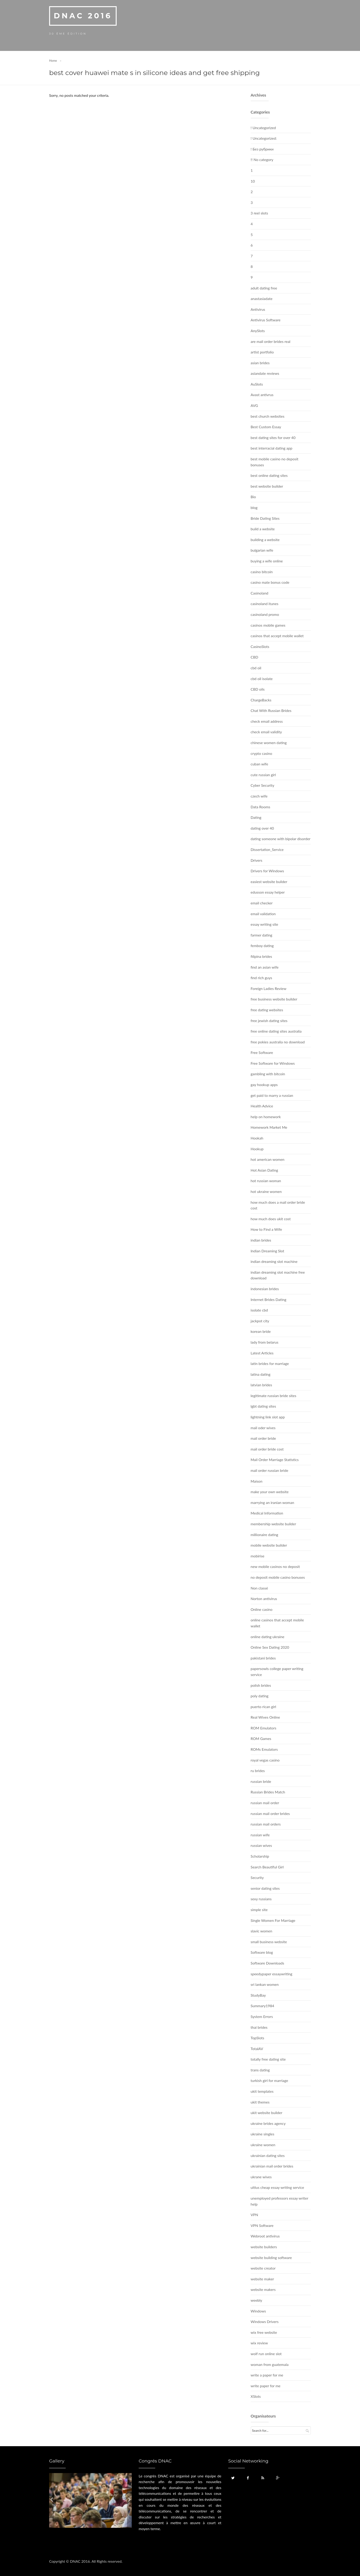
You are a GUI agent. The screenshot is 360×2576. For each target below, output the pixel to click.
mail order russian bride (269, 1470)
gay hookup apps (264, 1084)
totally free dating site (268, 2059)
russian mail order (265, 1803)
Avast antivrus (262, 394)
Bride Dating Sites (265, 518)
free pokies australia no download (278, 1042)
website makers (263, 2289)
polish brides (261, 1685)
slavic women (261, 1931)
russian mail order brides (270, 1813)
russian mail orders (266, 1824)
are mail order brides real (270, 341)
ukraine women (263, 2144)
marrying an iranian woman (272, 1502)
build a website (263, 529)
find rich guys (261, 977)
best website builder (267, 486)
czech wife (259, 796)
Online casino (262, 1609)
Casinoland (259, 593)
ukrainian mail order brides (272, 2166)
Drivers (256, 860)
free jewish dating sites (269, 1020)
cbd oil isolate (262, 678)
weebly (256, 2300)
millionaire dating (264, 1534)
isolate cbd (259, 1310)
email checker (262, 903)
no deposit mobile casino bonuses (278, 1577)
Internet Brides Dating (268, 1299)
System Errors (262, 2016)
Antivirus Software (266, 320)
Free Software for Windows (273, 1063)
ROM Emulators (263, 1728)
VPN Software (262, 2225)
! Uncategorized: (264, 138)
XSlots (256, 2396)
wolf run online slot (266, 2353)
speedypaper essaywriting (271, 1974)
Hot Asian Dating (264, 1170)
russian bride (261, 1781)
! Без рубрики (262, 149)
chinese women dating (269, 742)
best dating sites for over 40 (273, 437)
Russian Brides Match (268, 1792)
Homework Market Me (269, 1127)
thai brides (259, 2027)
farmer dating (261, 935)
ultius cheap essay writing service (277, 2187)
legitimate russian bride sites (273, 1395)
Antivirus (258, 309)
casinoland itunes (264, 603)
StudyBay (258, 1995)
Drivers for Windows (267, 871)
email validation (263, 913)
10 (253, 181)
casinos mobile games (268, 625)
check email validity (266, 732)
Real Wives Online (265, 1717)
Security (257, 1877)
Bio (253, 497)
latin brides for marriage (270, 1363)
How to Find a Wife (266, 1229)
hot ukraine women (266, 1191)
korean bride (261, 1331)
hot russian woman (266, 1180)
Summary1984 (262, 2006)
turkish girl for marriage (269, 2080)
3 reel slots (259, 213)
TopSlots (257, 2038)
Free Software (262, 1052)
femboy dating (262, 945)
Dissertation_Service (267, 849)
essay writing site (264, 924)
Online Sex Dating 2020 (270, 1647)
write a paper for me (267, 2375)
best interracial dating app (271, 448)
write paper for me (266, 2386)
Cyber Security (262, 785)
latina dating (260, 1374)
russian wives (261, 1845)
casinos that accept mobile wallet (277, 636)
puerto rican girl (263, 1706)
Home (53, 60)
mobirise (257, 1556)
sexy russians (261, 1899)
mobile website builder (269, 1545)
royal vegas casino (265, 1760)
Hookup (257, 1149)
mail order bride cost (267, 1449)
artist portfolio (262, 352)
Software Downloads (267, 1963)
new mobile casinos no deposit (275, 1566)
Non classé (259, 1588)
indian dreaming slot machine (274, 1261)
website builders (264, 2247)
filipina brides (261, 956)
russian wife (260, 1835)
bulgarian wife (262, 550)
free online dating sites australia (276, 1031)
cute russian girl (263, 775)
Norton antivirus (264, 1598)
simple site (259, 1909)
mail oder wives (263, 1428)
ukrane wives (261, 2177)
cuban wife (259, 764)
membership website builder (273, 1524)
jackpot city (260, 1321)
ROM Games (261, 1738)
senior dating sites (265, 1888)
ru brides (258, 1770)
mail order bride (263, 1438)
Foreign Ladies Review (269, 988)
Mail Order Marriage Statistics (275, 1459)
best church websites (267, 416)
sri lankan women (265, 1984)
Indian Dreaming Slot (267, 1251)
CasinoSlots (260, 646)
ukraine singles (262, 2134)
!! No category (262, 159)
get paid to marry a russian (272, 1095)
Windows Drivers (265, 2321)
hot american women (267, 1159)
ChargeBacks (261, 700)
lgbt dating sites (263, 1406)
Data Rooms (260, 807)
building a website (265, 539)
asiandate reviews (265, 373)
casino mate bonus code (270, 582)
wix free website (264, 2332)
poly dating (260, 1696)
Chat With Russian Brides (271, 710)
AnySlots (258, 330)
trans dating (260, 2070)
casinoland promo (265, 614)
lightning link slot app (268, 1417)
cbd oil (256, 668)
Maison (256, 1481)
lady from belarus (264, 1342)
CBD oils (258, 689)
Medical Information (267, 1513)
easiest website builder (269, 881)
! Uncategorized (263, 127)
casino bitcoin (262, 572)
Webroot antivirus (265, 2236)
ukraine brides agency (268, 2123)
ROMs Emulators (264, 1749)
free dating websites (267, 1010)
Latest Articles (262, 1353)
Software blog (262, 1952)
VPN (254, 2214)
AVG (254, 405)
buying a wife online (267, 561)
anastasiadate (262, 298)
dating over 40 (262, 828)
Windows (258, 2311)
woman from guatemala (270, 2364)
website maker (262, 2279)
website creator (263, 2268)
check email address (267, 721)
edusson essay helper (268, 892)
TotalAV (257, 2048)
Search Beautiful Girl (267, 1867)
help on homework (266, 1116)
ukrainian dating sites (268, 2155)
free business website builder (274, 999)
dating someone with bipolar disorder (281, 838)
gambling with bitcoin (268, 1074)
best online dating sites (269, 475)
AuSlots (257, 384)
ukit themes (260, 2102)
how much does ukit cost (271, 1219)
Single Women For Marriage (273, 1920)
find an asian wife (265, 967)
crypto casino (261, 753)
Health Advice (262, 1106)
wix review (259, 2343)
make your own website (270, 1491)
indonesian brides (265, 1289)
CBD (254, 657)
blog (254, 507)
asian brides (260, 363)
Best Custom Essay (266, 427)
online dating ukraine (267, 1636)
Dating (256, 817)
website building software (271, 2257)
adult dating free (264, 288)
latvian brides (261, 1385)
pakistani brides (263, 1658)
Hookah (257, 1138)
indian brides (261, 1240)
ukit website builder (266, 2112)
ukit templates (262, 2091)
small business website (269, 1942)
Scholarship (260, 1856)
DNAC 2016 (83, 14)
